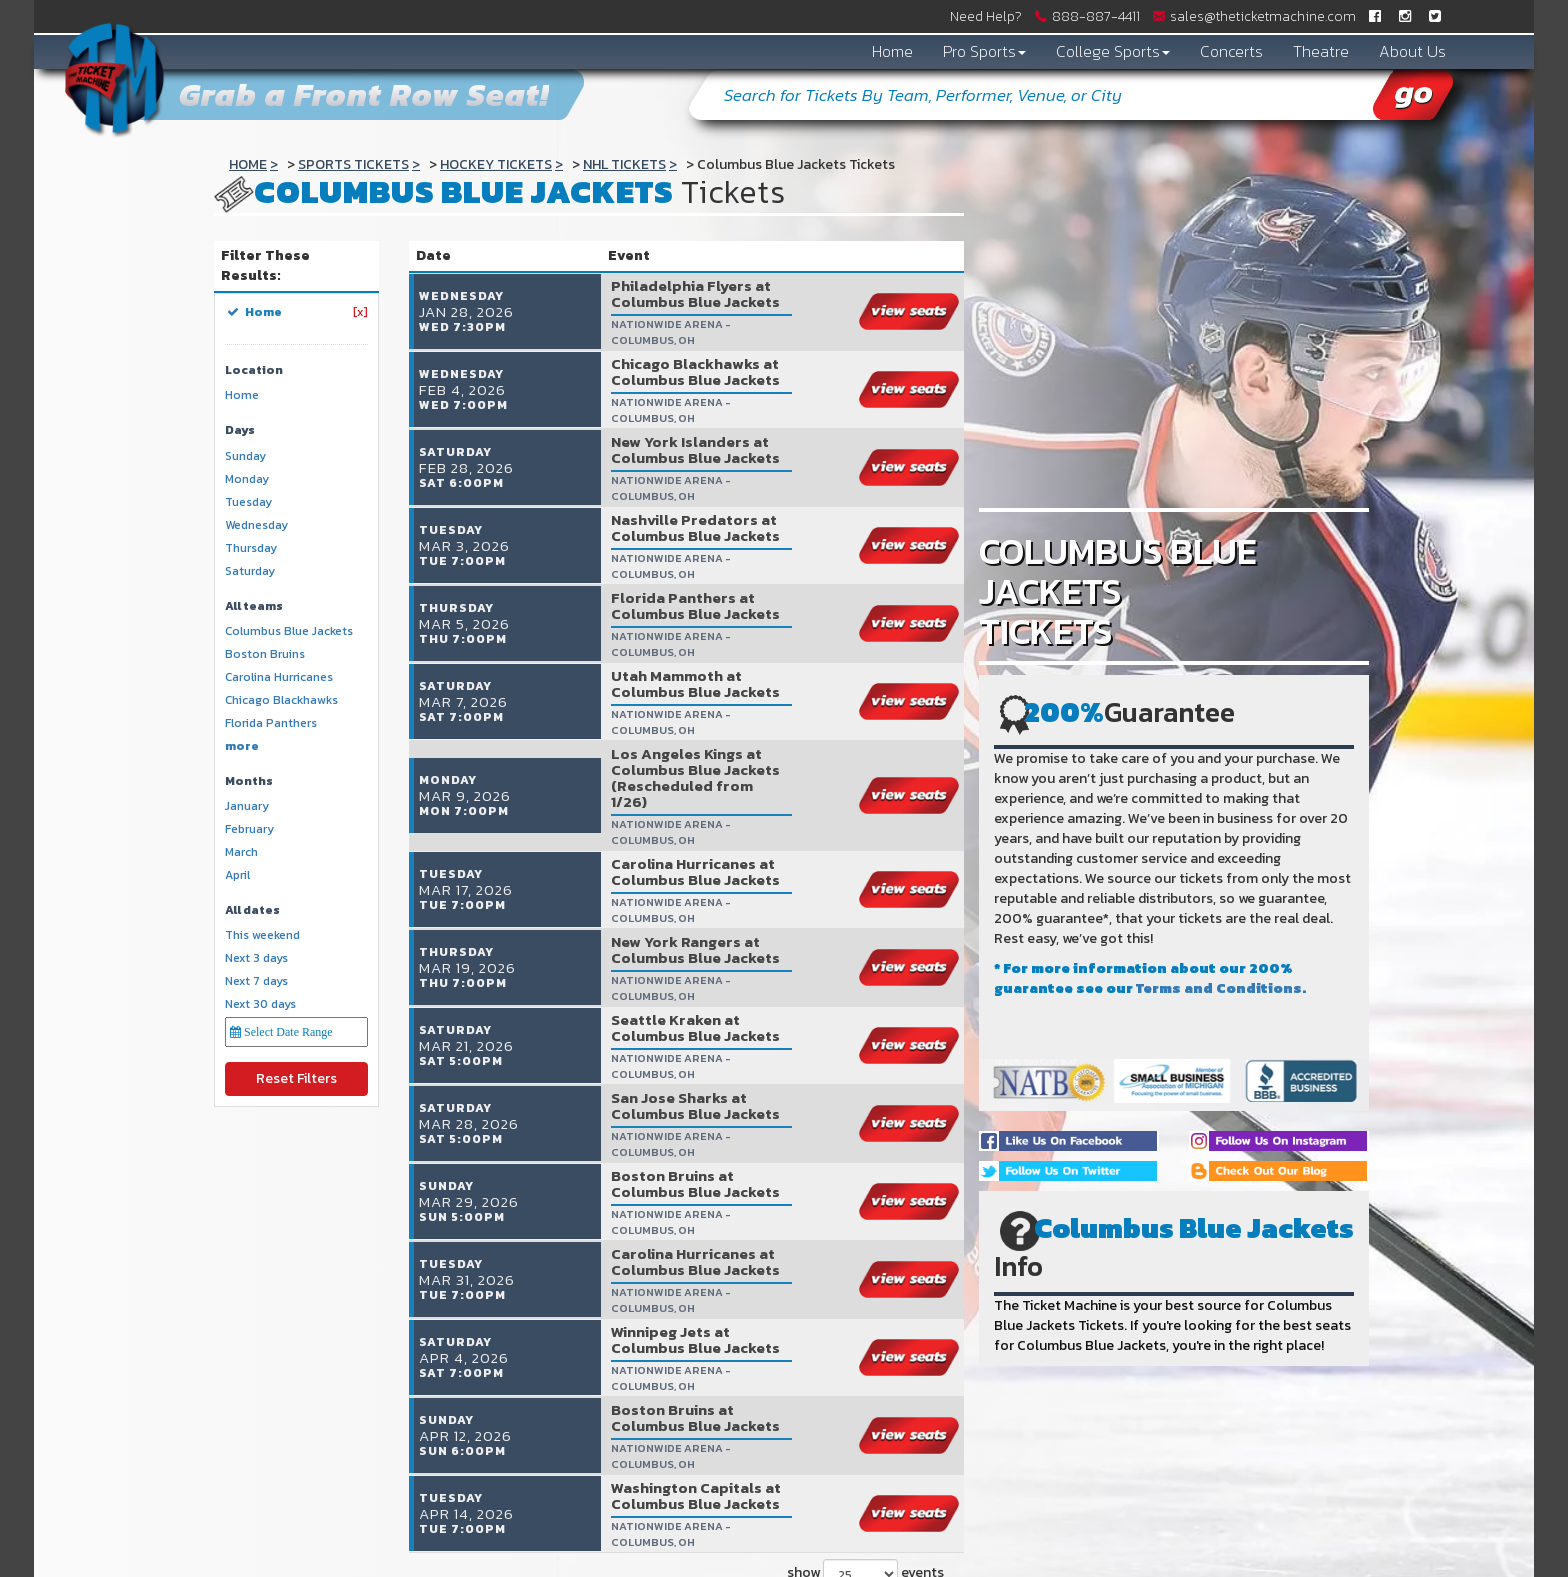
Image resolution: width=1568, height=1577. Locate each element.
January (247, 806)
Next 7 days (256, 981)
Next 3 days (256, 958)
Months (249, 781)
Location (254, 370)
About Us (1412, 51)
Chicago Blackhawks (281, 700)
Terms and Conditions (1219, 988)
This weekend (262, 935)
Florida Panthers (271, 723)
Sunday (245, 456)
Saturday (250, 571)
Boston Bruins (265, 654)
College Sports (1113, 51)
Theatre (1321, 51)
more (242, 746)
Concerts (1231, 51)
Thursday (251, 548)
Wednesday (256, 525)
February (249, 829)
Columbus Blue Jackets (289, 631)
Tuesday (248, 502)
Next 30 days (260, 1004)
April (237, 875)
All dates (252, 910)
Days (240, 430)
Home (892, 51)
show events (865, 1510)
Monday (247, 479)
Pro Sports (984, 51)
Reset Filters (296, 1078)
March (241, 852)
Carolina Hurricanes (279, 677)
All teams (254, 606)
